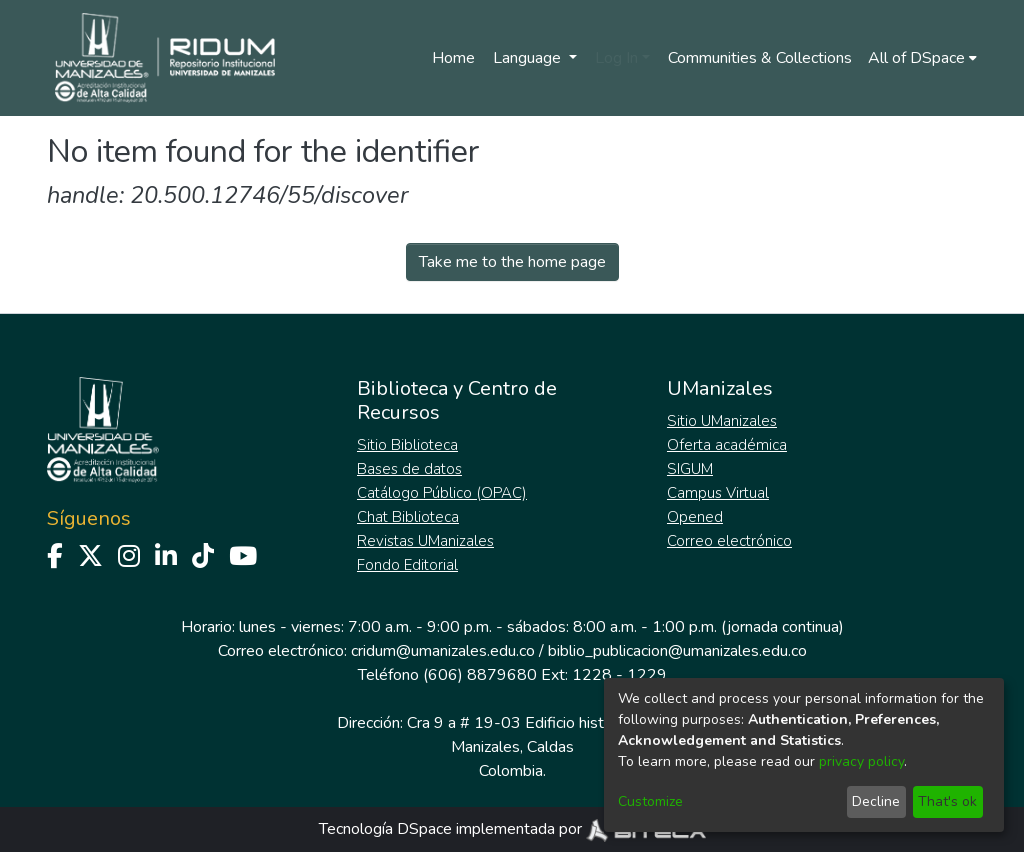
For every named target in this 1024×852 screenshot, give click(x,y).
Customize (650, 801)
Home (453, 58)
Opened (695, 517)
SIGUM (690, 469)
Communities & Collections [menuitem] (760, 58)
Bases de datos (409, 469)
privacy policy (861, 761)
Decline (876, 801)
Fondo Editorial (407, 565)
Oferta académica (727, 445)
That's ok (947, 801)
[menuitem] (922, 58)
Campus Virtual (718, 493)
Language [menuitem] (529, 58)
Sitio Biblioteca (407, 445)
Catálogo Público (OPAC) (442, 493)
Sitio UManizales (722, 421)
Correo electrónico (729, 541)
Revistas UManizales (425, 541)
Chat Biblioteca (408, 517)
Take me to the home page (512, 262)
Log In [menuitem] (616, 58)
